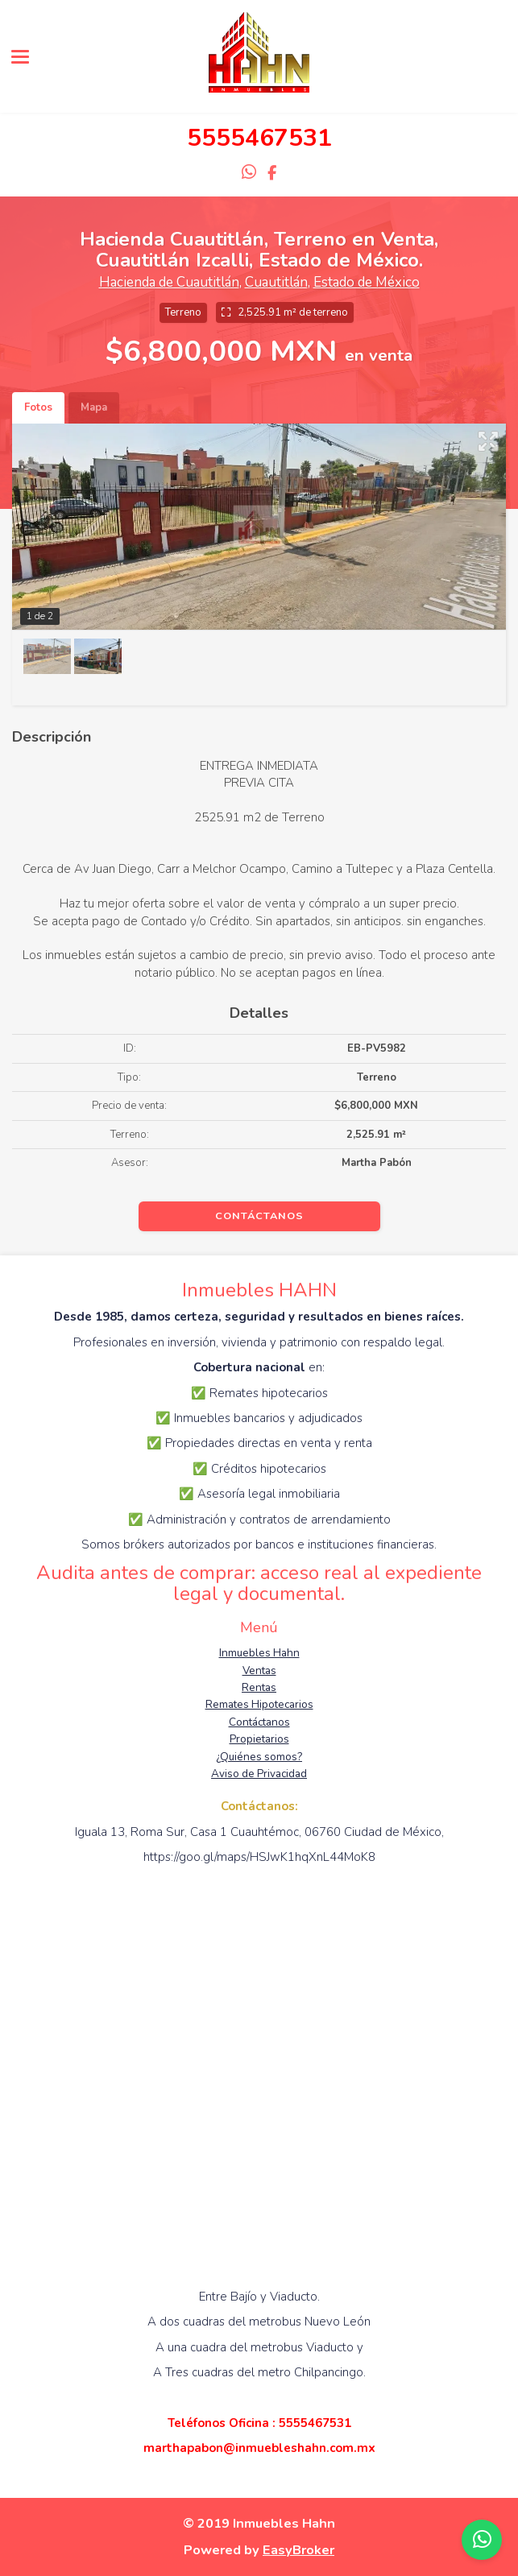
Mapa (94, 407)
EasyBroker (298, 2550)
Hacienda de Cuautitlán (169, 282)
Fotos (38, 407)
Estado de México (366, 282)
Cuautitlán (276, 282)
